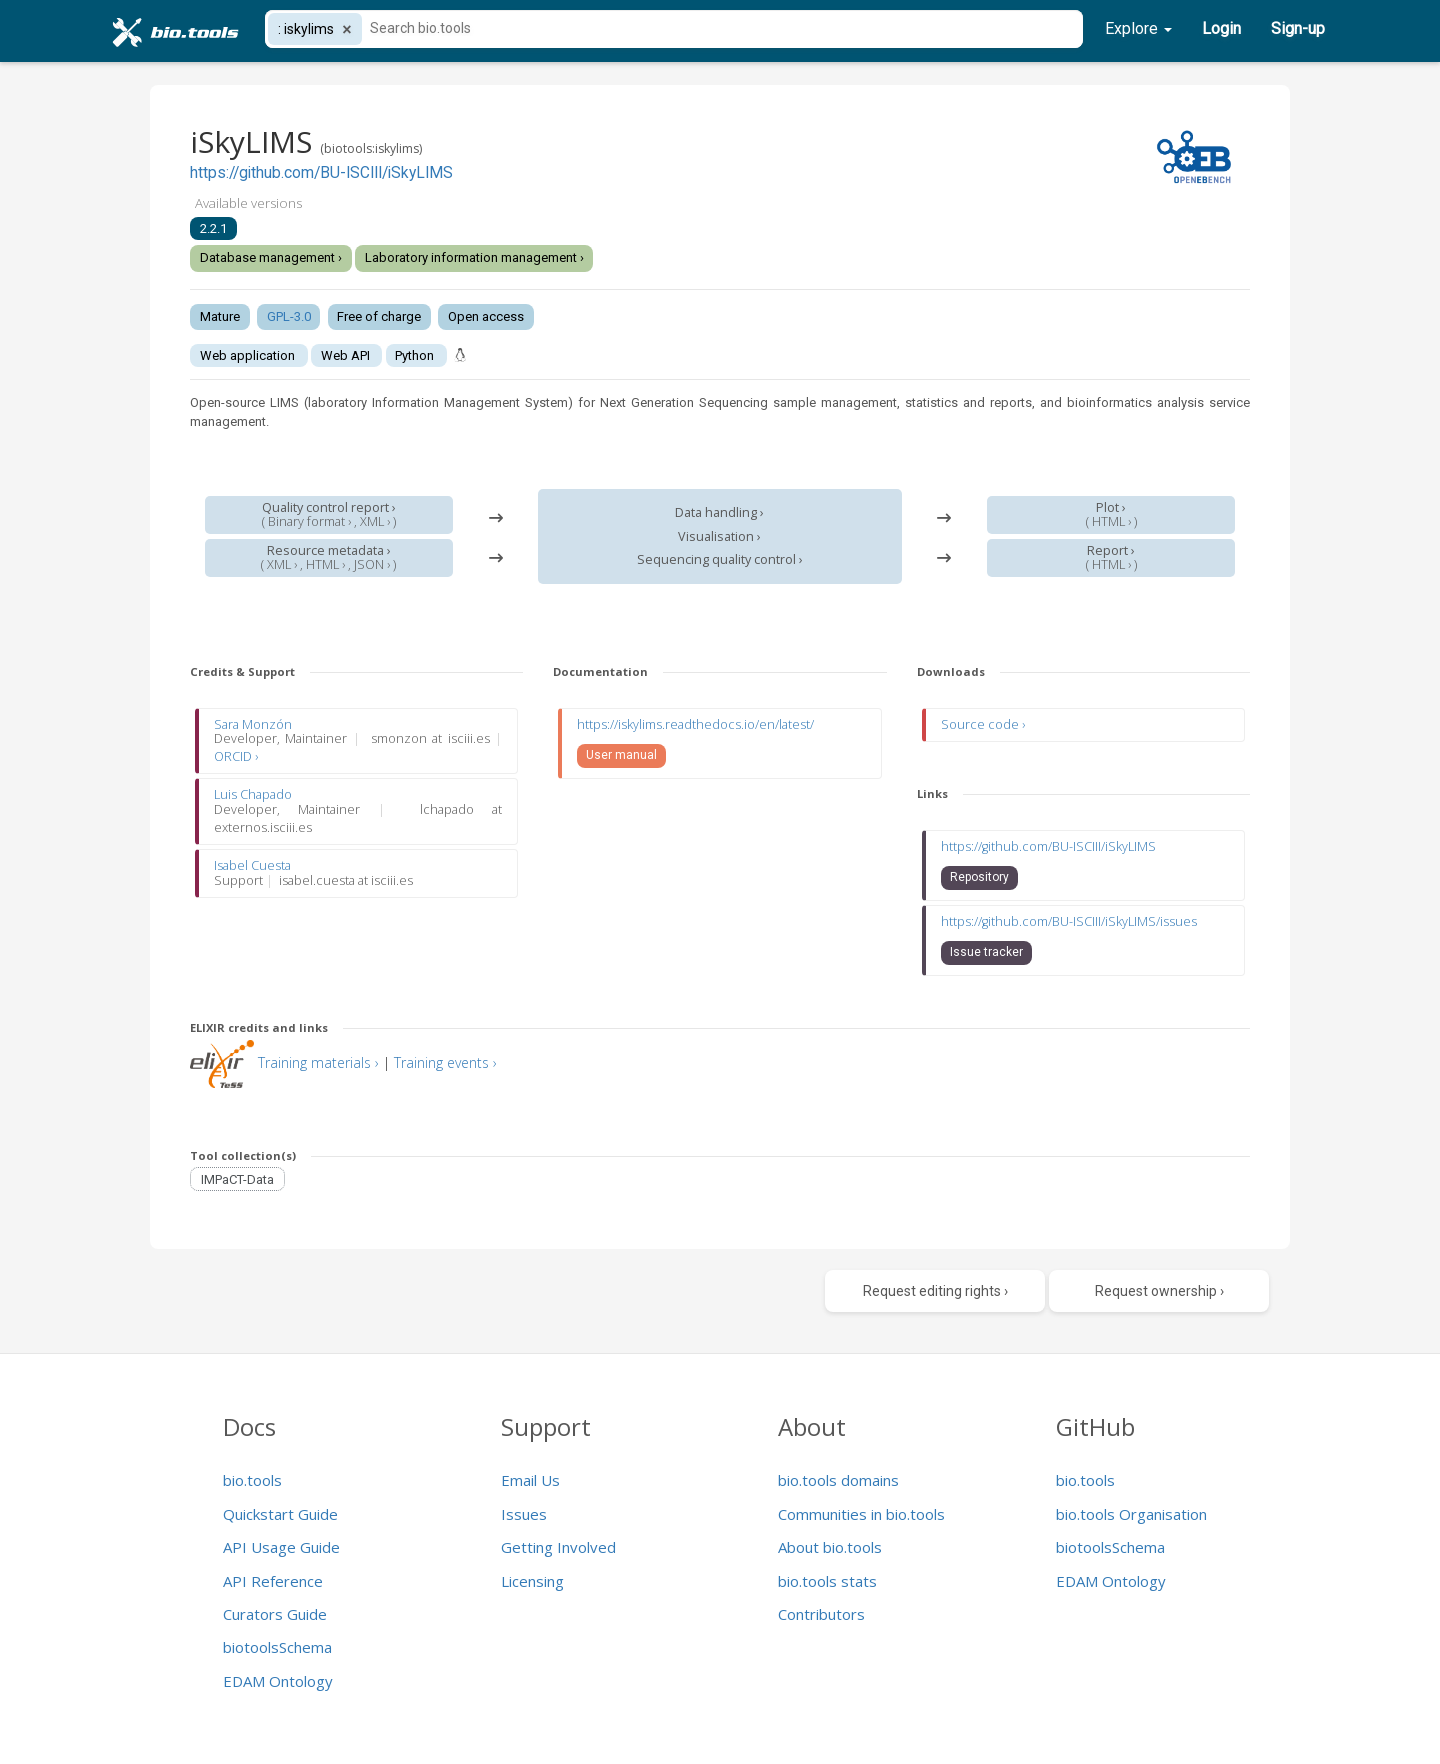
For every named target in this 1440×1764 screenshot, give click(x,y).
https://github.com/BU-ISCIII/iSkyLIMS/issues (1069, 921)
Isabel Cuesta (252, 865)
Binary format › (309, 521)
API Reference (273, 1581)
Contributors (821, 1614)
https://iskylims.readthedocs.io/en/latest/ (695, 724)
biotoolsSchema (277, 1647)
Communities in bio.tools (861, 1514)
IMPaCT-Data (237, 1178)
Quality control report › (329, 507)
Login (1221, 28)
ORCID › (236, 756)
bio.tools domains (838, 1480)
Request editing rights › (935, 1291)
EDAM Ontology (278, 1681)
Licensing (532, 1581)
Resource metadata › (329, 550)
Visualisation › (719, 536)
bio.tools (252, 1480)
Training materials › (318, 1062)
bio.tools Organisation (1131, 1514)
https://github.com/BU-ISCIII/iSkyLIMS (321, 173)
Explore (1138, 28)
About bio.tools (830, 1547)
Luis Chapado (253, 794)
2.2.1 (213, 228)
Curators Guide (275, 1614)
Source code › (983, 724)
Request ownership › (1159, 1291)
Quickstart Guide (280, 1514)
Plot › (1111, 507)
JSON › (372, 564)
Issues (524, 1514)
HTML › (325, 564)
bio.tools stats (827, 1581)
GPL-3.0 (289, 316)
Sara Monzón (253, 724)
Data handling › (719, 512)
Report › (1111, 550)
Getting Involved (558, 1547)
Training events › (445, 1062)
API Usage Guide (281, 1547)
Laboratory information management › (474, 257)
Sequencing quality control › (720, 559)
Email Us (530, 1480)
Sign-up (1298, 28)
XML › (375, 521)
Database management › (271, 257)
